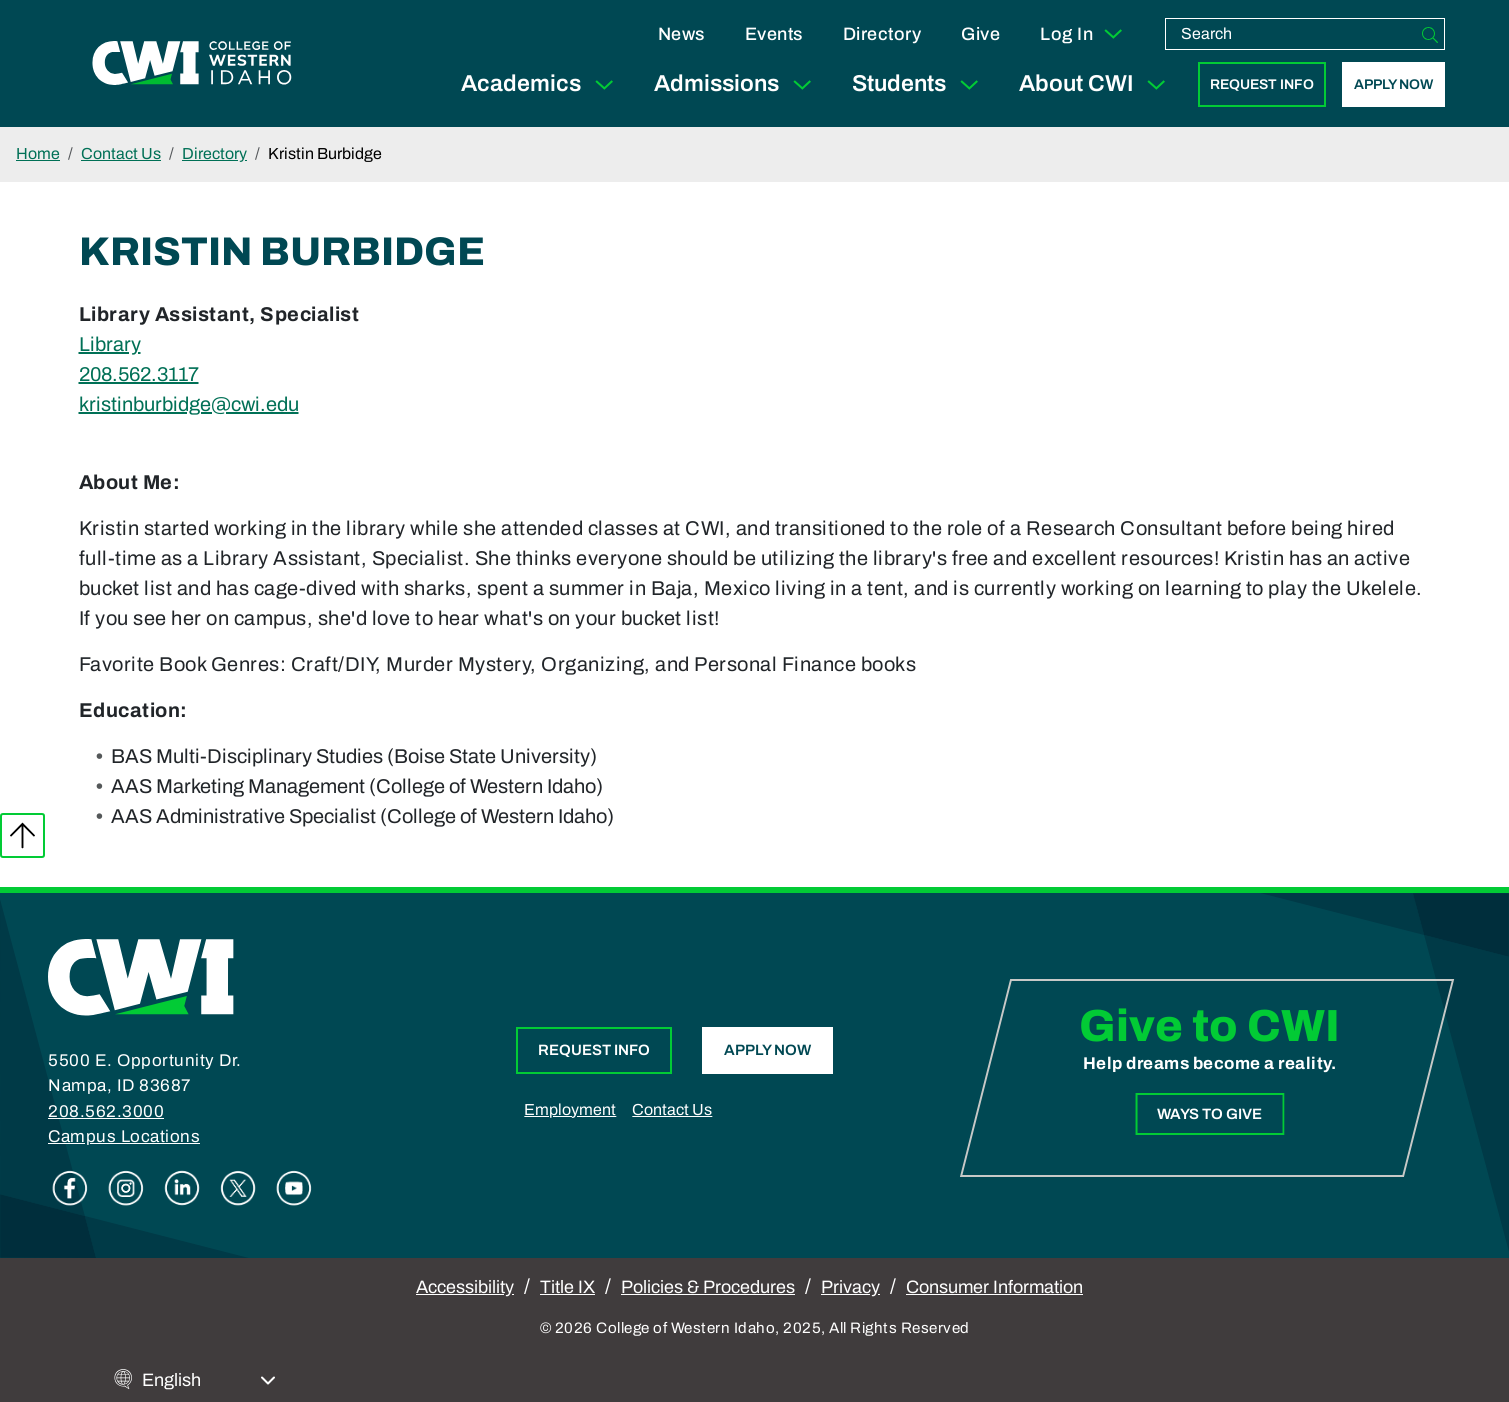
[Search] (1430, 34)
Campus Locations (124, 1136)
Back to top (22, 835)
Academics (541, 84)
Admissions (737, 84)
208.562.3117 (139, 374)
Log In (1082, 34)
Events (774, 34)
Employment (570, 1109)
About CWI (1096, 84)
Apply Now (1393, 84)
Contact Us (121, 153)
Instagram (126, 1188)
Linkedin (182, 1188)
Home (38, 153)
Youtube (294, 1188)
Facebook (70, 1188)
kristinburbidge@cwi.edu (189, 404)
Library (110, 344)
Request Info (1262, 84)
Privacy (850, 1287)
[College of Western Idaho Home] (192, 63)
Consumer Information (994, 1287)
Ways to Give (1209, 1114)
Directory (882, 34)
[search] (1291, 34)
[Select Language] (209, 1380)
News (681, 34)
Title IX (567, 1287)
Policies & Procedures (708, 1287)
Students (919, 84)
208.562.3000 (106, 1111)
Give (980, 34)
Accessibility (465, 1287)
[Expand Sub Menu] (604, 84)
